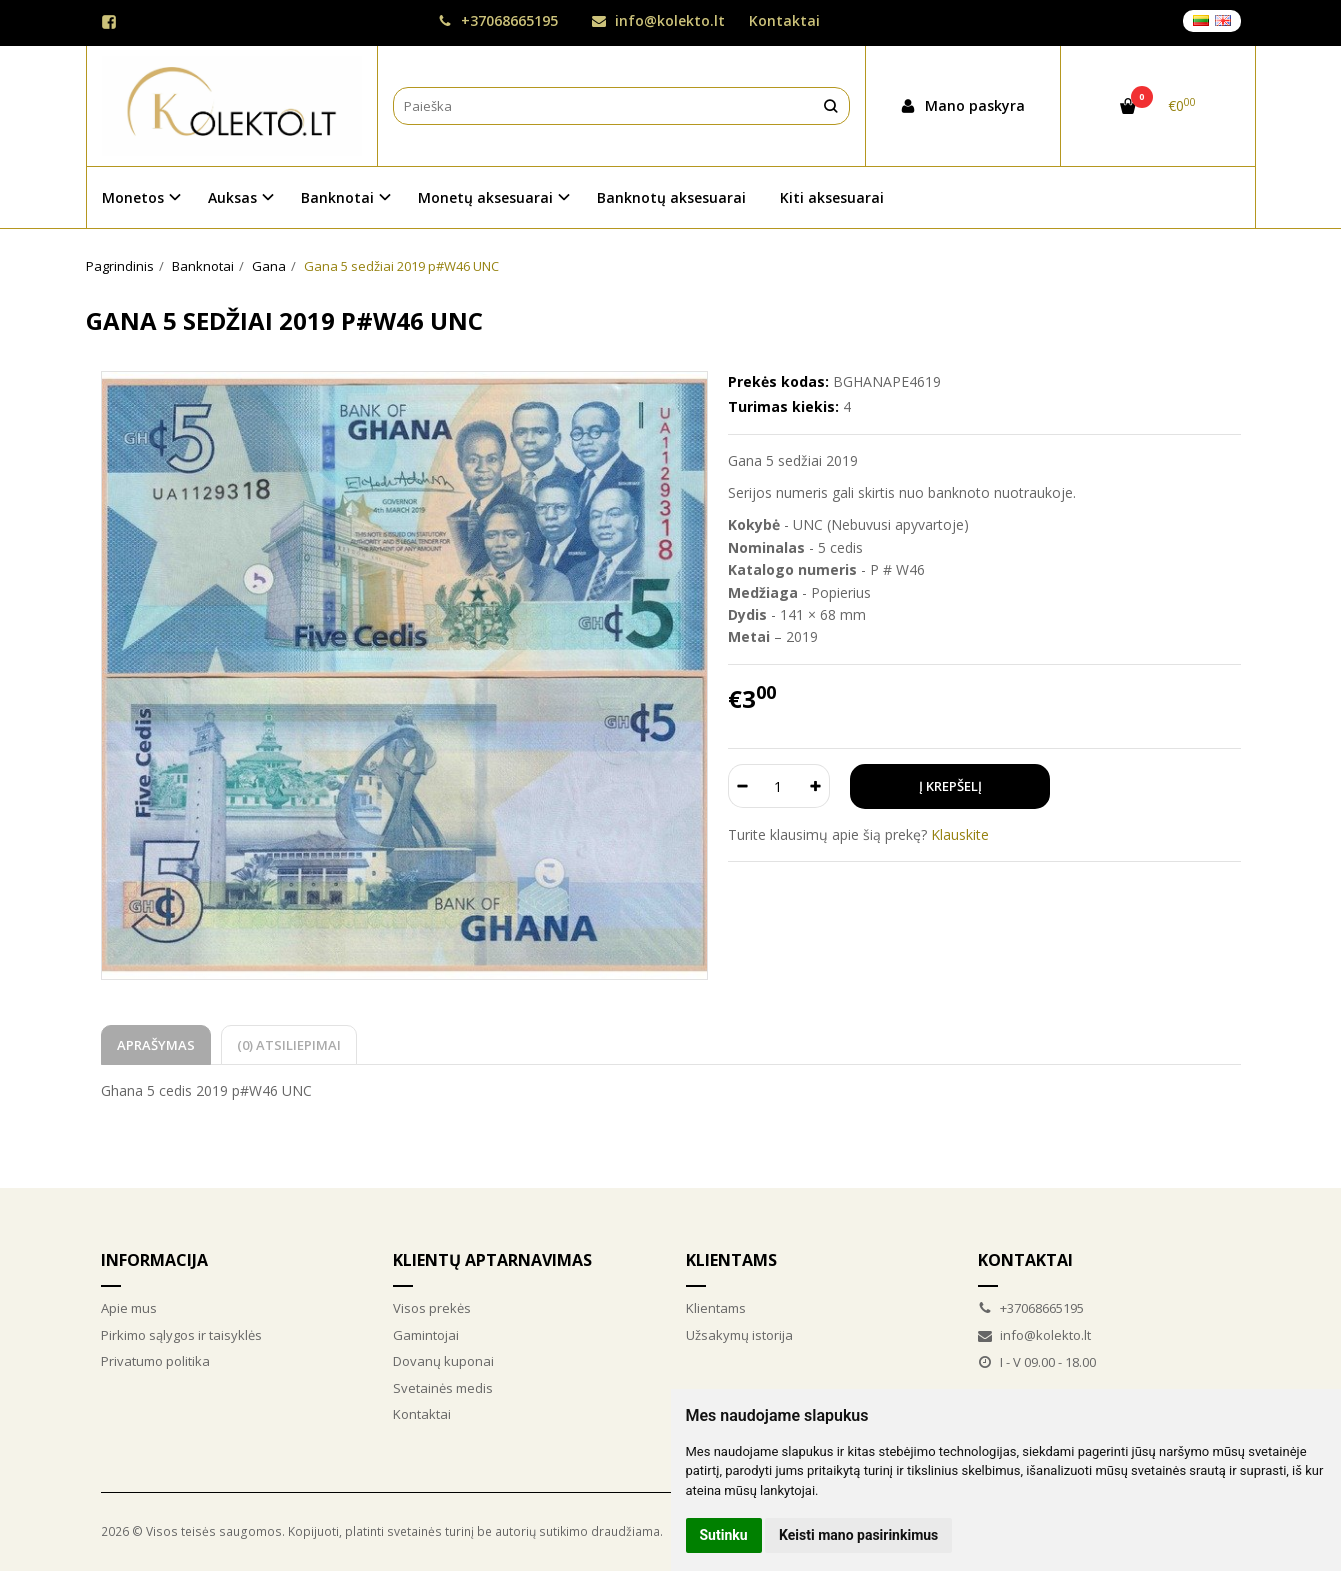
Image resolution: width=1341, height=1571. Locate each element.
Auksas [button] (232, 197)
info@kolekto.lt (658, 20)
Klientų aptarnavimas (492, 1260)
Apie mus (129, 1308)
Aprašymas (156, 1045)
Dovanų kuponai (443, 1361)
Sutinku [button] (724, 1535)
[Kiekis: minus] (742, 786)
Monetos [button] (133, 197)
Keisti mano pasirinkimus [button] (858, 1535)
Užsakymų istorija (739, 1335)
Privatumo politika (155, 1361)
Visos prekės (432, 1308)
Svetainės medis (443, 1388)
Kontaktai (784, 20)
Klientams (731, 1260)
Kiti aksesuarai (832, 197)
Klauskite (960, 834)
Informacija (154, 1260)
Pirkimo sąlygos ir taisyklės (181, 1335)
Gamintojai (426, 1335)
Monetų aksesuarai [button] (485, 197)
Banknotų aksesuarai (671, 197)
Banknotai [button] (337, 197)
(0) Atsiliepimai (289, 1045)
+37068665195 (498, 20)
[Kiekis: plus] (815, 786)
